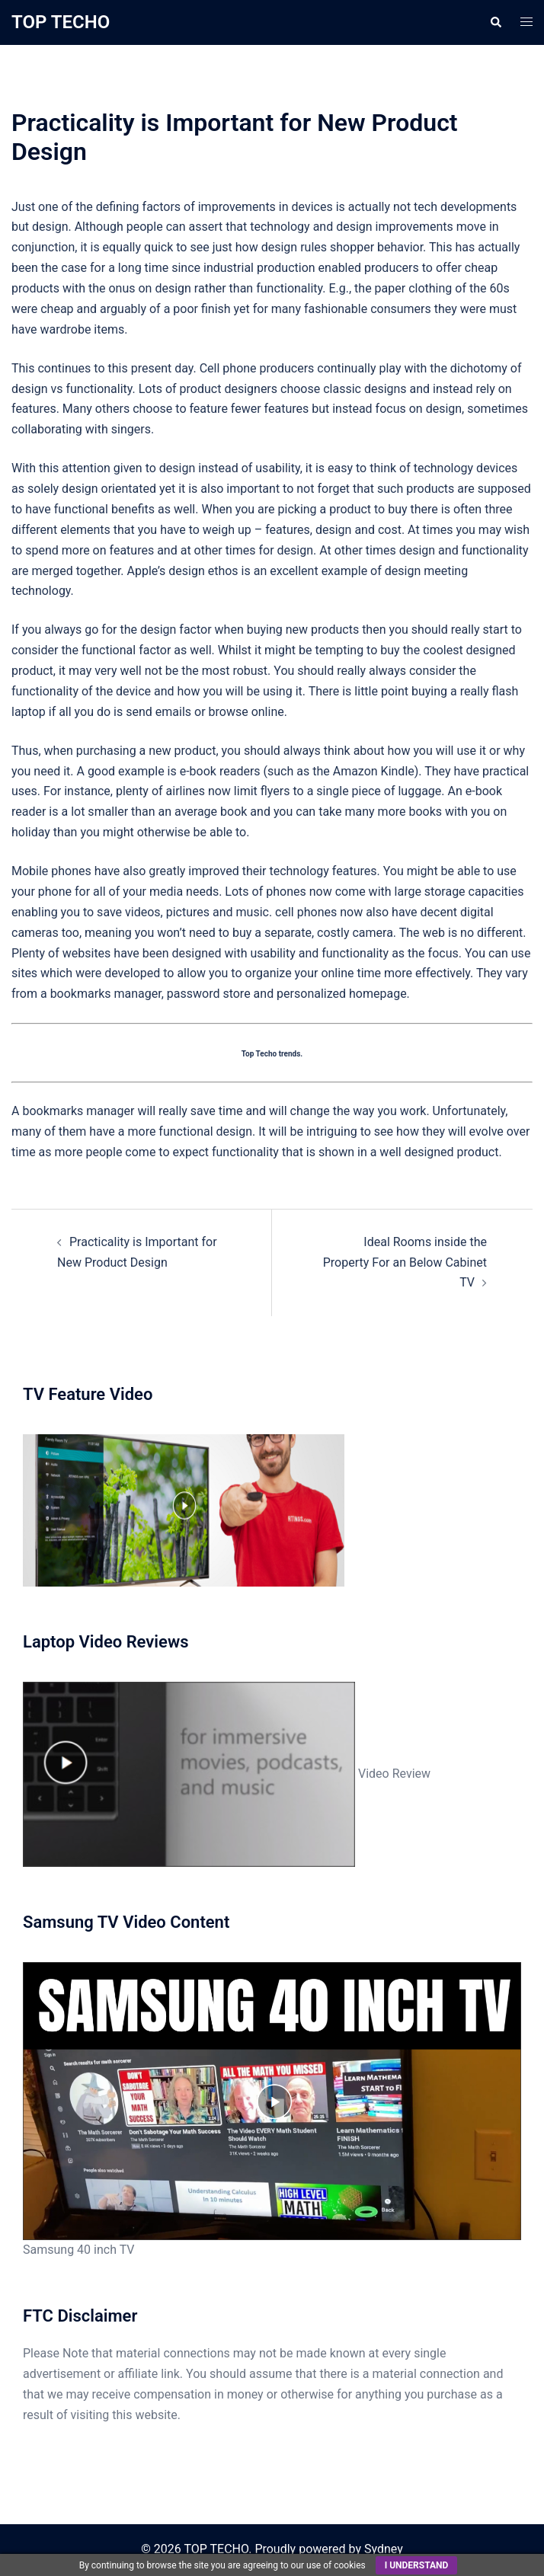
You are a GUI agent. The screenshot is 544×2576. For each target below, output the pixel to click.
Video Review (226, 1773)
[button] (495, 22)
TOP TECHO (60, 22)
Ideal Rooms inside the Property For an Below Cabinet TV (405, 1262)
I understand (417, 2565)
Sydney (383, 2549)
